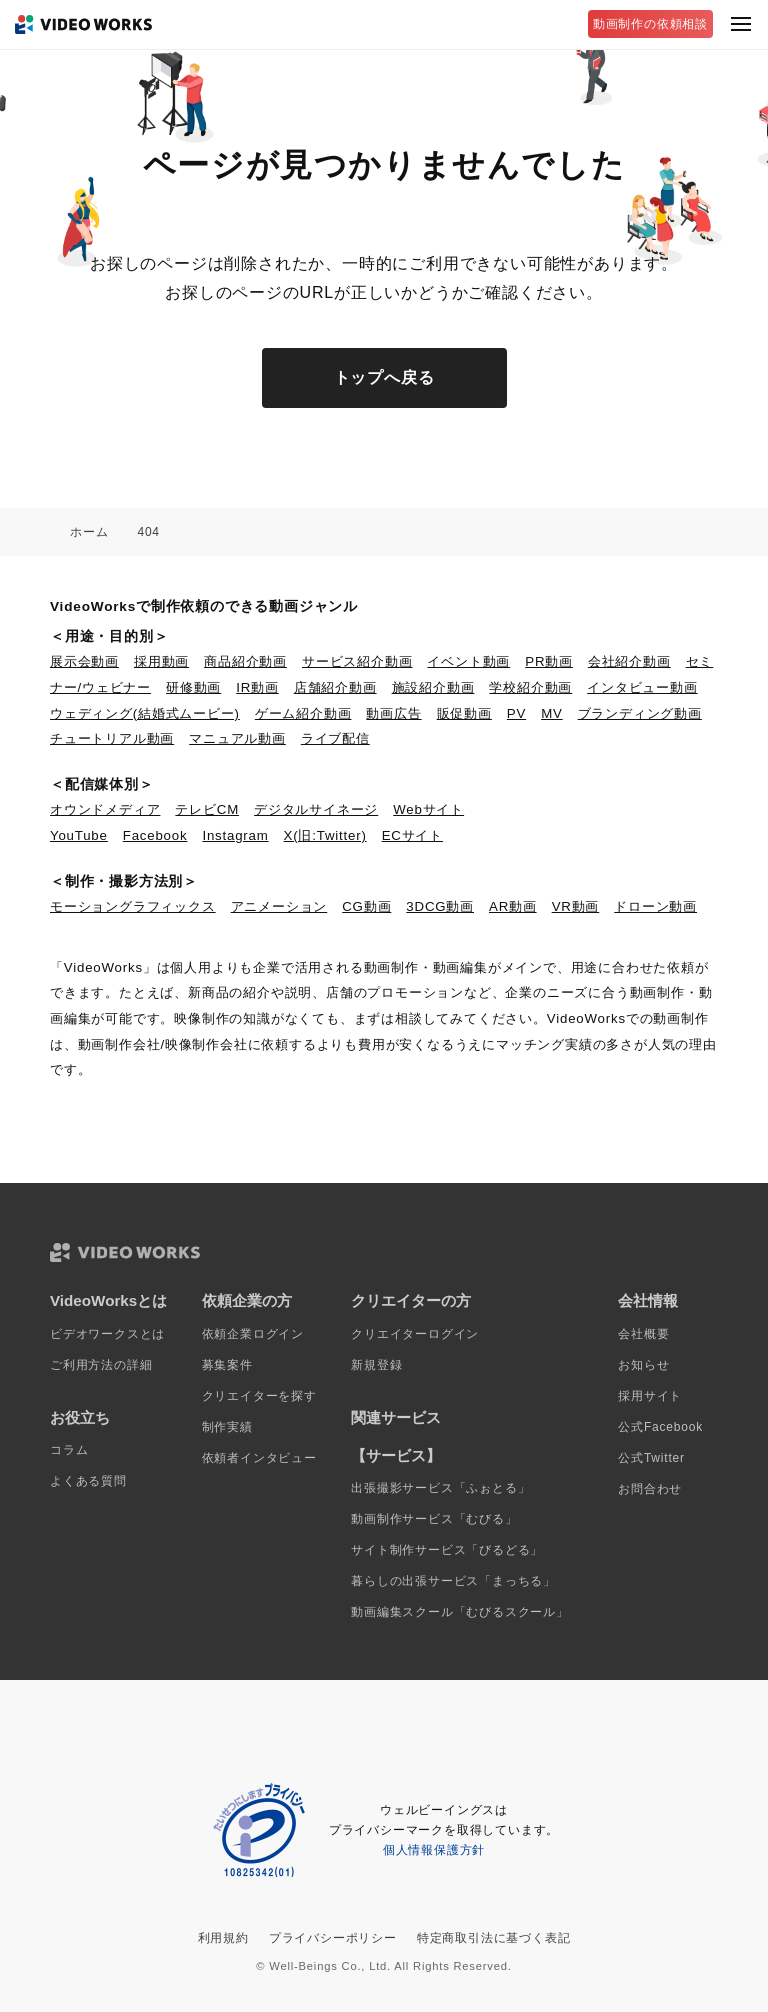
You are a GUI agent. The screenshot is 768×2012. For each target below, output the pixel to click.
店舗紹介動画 (335, 687)
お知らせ (643, 1365)
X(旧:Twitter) (325, 835)
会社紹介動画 (629, 661)
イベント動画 (468, 661)
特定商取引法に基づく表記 (494, 1938)
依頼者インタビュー (259, 1458)
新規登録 (376, 1365)
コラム (69, 1450)
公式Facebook (660, 1427)
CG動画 (366, 906)
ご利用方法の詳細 (101, 1365)
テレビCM (207, 809)
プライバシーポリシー (333, 1938)
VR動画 (576, 906)
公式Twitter (651, 1458)
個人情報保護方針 (434, 1850)
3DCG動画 (440, 906)
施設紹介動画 (433, 687)
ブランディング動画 (640, 713)
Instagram (235, 835)
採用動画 (161, 661)
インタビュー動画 (642, 687)
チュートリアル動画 (112, 738)
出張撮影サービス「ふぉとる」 (440, 1488)
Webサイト (428, 809)
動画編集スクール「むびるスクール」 (460, 1612)
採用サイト (650, 1396)
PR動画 (549, 661)
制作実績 (227, 1427)
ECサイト (412, 835)
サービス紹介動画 (357, 661)
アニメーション (279, 906)
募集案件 (227, 1365)
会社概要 (643, 1334)
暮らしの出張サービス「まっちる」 (453, 1581)
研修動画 (193, 687)
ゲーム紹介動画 (303, 713)
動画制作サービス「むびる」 (434, 1519)
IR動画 (257, 687)
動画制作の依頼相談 (650, 24)
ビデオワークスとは (107, 1334)
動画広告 (393, 713)
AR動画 (513, 906)
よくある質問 (88, 1481)
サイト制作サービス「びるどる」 (447, 1550)
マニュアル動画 (237, 738)
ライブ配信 (335, 738)
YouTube (79, 835)
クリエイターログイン (415, 1334)
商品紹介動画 (245, 661)
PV (516, 713)
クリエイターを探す (259, 1396)
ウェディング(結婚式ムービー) (145, 713)
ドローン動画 (655, 906)
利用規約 (223, 1938)
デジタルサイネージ (316, 809)
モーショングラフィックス (133, 906)
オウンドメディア (105, 809)
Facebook (155, 835)
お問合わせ (650, 1489)
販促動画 (464, 713)
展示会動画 (84, 661)
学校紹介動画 (530, 687)
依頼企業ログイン (253, 1334)
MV (552, 713)
